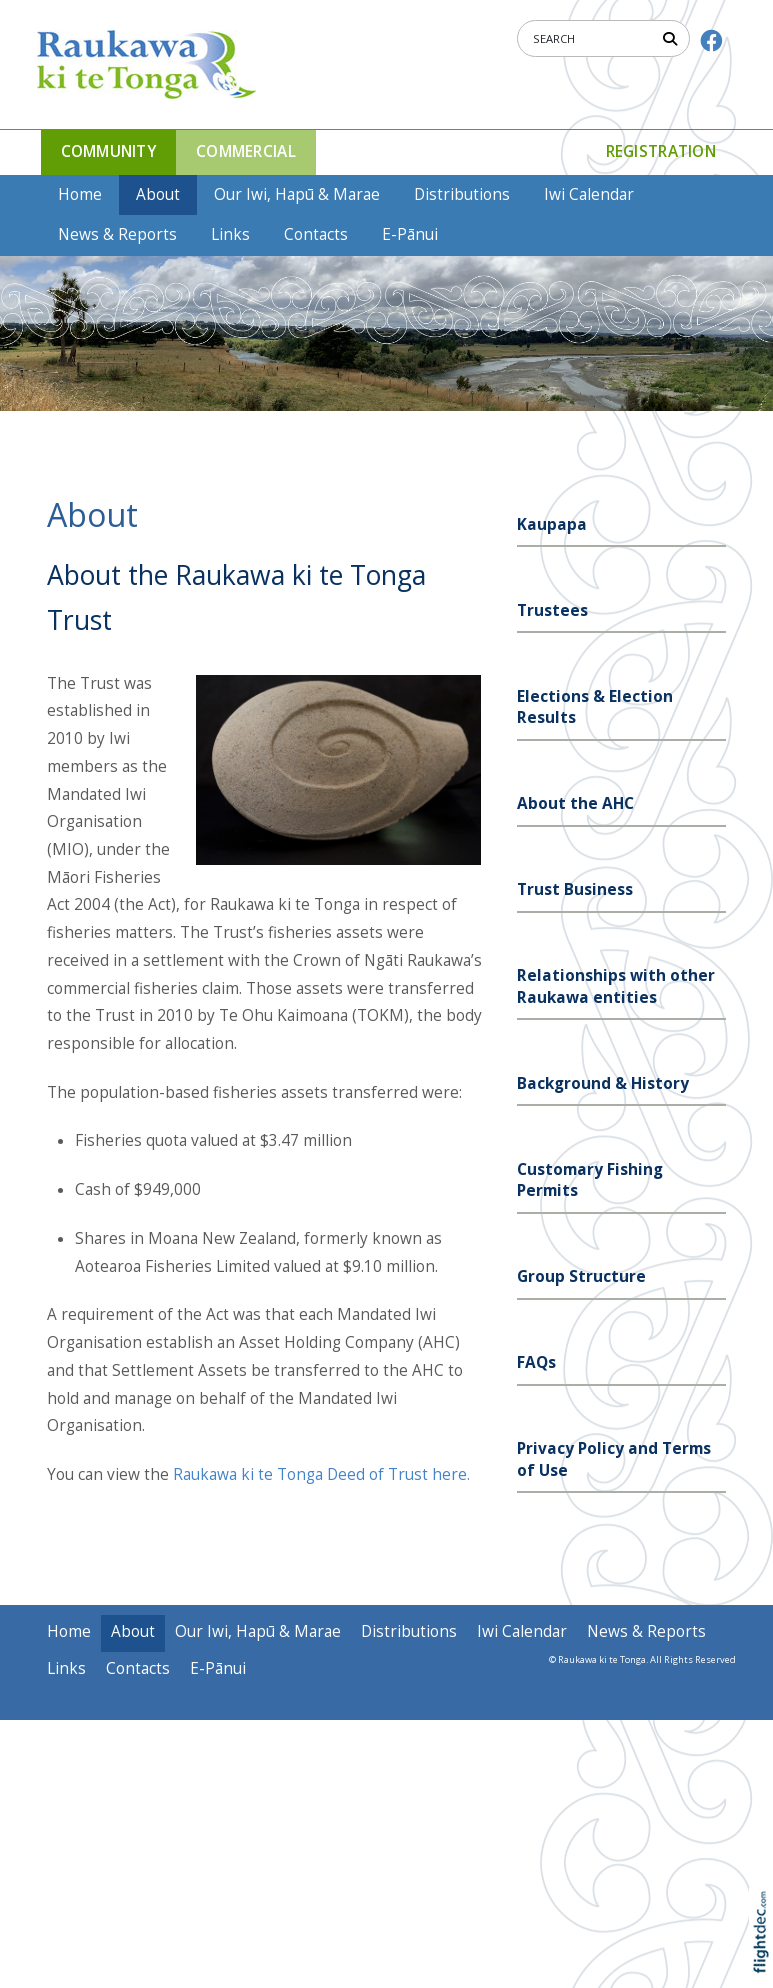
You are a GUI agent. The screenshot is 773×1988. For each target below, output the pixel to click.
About (158, 194)
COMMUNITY (109, 151)
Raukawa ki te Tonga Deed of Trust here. (321, 1474)
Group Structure (581, 1276)
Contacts (316, 234)
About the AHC (575, 803)
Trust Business (575, 889)
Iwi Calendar (589, 194)
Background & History (603, 1083)
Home (80, 194)
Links (230, 234)
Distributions (462, 194)
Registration (661, 151)
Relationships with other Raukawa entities (616, 986)
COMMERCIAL (246, 151)
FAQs (536, 1362)
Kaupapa (552, 524)
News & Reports (117, 234)
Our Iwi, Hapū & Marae (297, 194)
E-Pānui (410, 234)
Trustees (552, 610)
